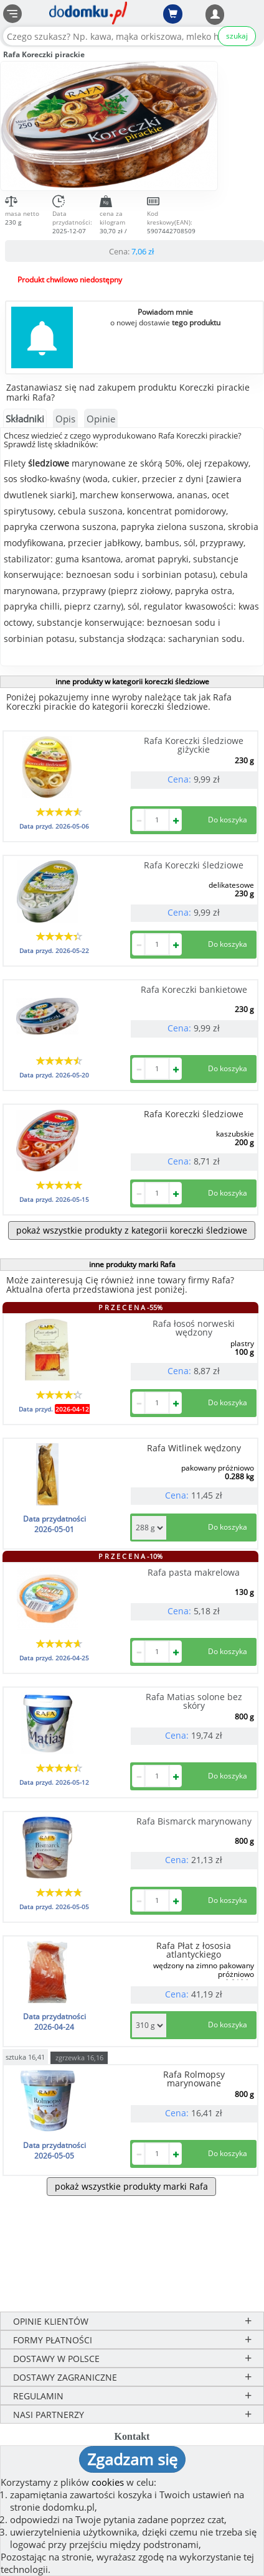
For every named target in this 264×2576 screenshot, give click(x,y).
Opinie (101, 418)
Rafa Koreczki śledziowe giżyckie (193, 745)
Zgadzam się (132, 2459)
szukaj (237, 35)
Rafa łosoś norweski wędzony (194, 1328)
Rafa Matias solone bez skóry (194, 1701)
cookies (108, 2482)
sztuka (25, 2056)
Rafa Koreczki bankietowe (194, 989)
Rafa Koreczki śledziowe (193, 865)
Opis (65, 418)
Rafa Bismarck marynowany (194, 1821)
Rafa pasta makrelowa (194, 1572)
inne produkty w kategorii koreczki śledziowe (132, 681)
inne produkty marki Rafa (132, 1264)
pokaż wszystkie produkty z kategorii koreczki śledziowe (131, 1230)
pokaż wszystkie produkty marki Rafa (131, 2186)
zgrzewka (79, 2057)
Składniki (25, 418)
